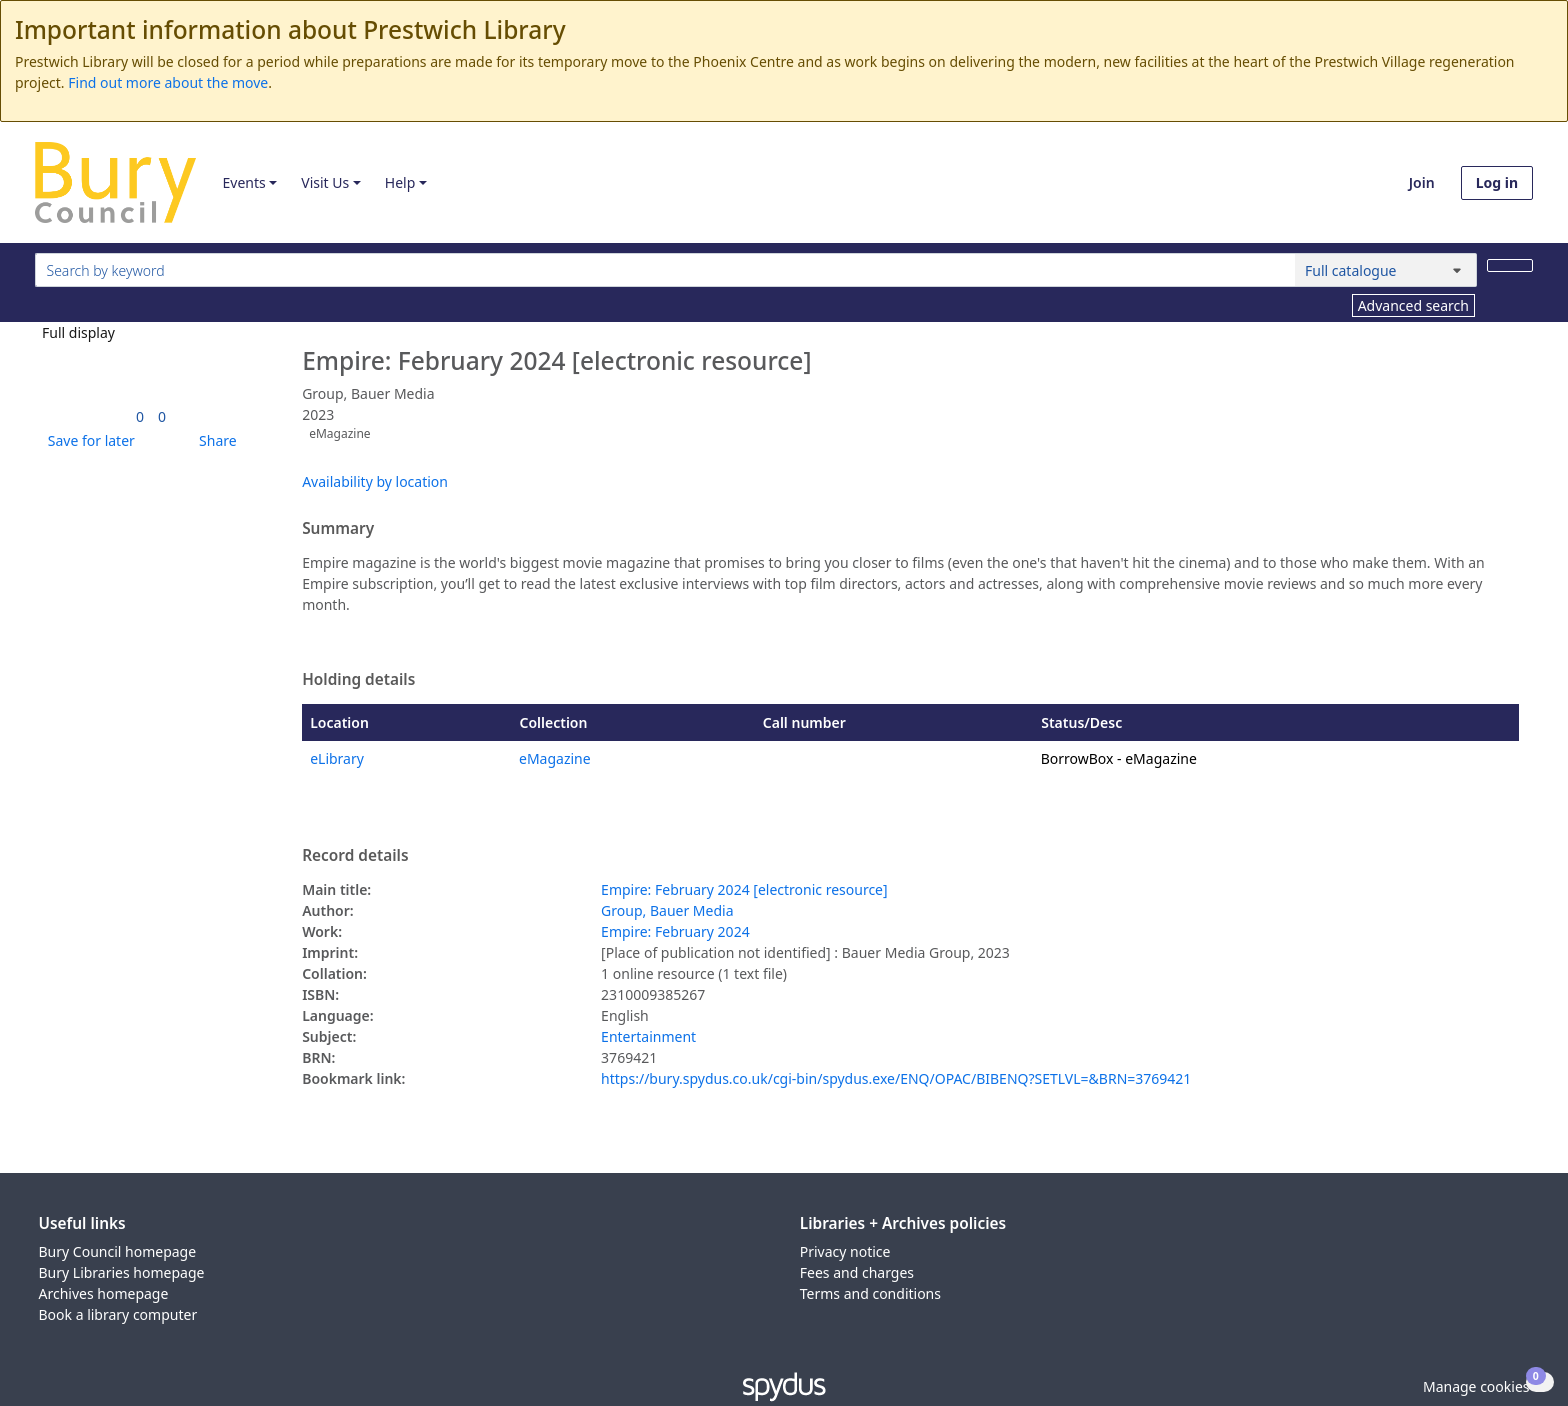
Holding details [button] (358, 680)
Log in (1497, 182)
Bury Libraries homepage (122, 1272)
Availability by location (375, 481)
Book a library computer (118, 1314)
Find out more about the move (168, 82)
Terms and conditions (870, 1293)
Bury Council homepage (118, 1251)
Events (243, 182)
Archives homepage (104, 1293)
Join (1422, 182)
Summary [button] (338, 529)
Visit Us (325, 182)
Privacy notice (845, 1251)
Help (400, 182)
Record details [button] (355, 856)
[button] (88, 440)
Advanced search (1413, 305)
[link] (140, 416)
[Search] (1510, 265)
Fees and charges (857, 1272)
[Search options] (1386, 270)
